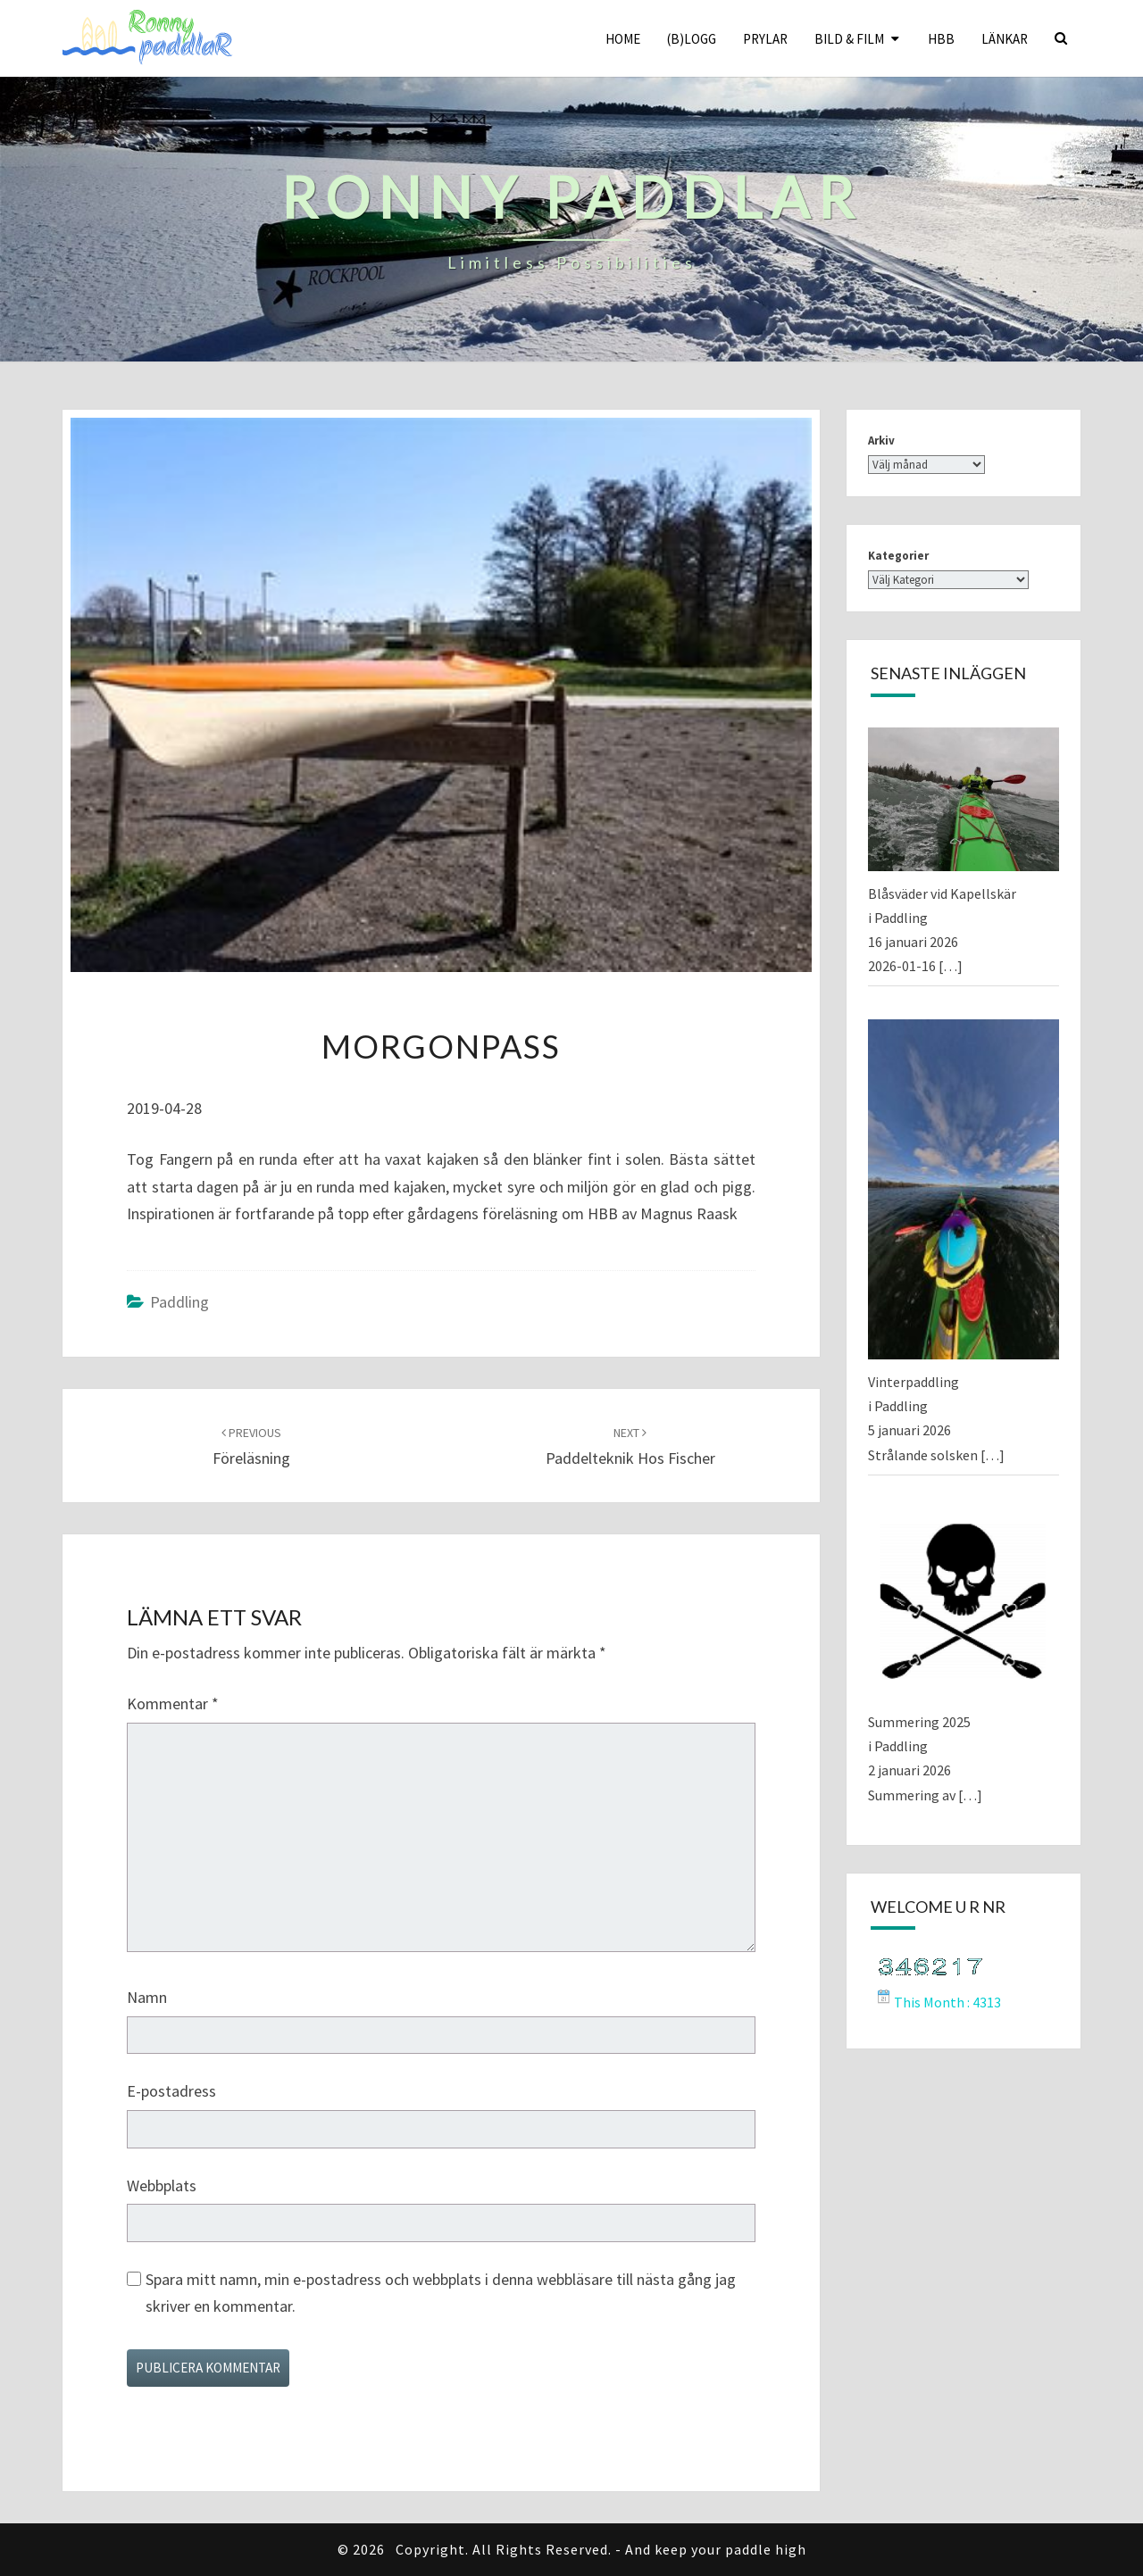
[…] (951, 966)
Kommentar (173, 1703)
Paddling (179, 1302)
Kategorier (898, 555)
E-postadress (171, 2091)
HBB (941, 38)
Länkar (1004, 38)
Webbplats (161, 2185)
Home (622, 38)
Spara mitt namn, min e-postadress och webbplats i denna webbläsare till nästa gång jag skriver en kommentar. (441, 2293)
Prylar (765, 38)
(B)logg (691, 38)
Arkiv (881, 440)
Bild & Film (849, 38)
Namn (147, 1997)
